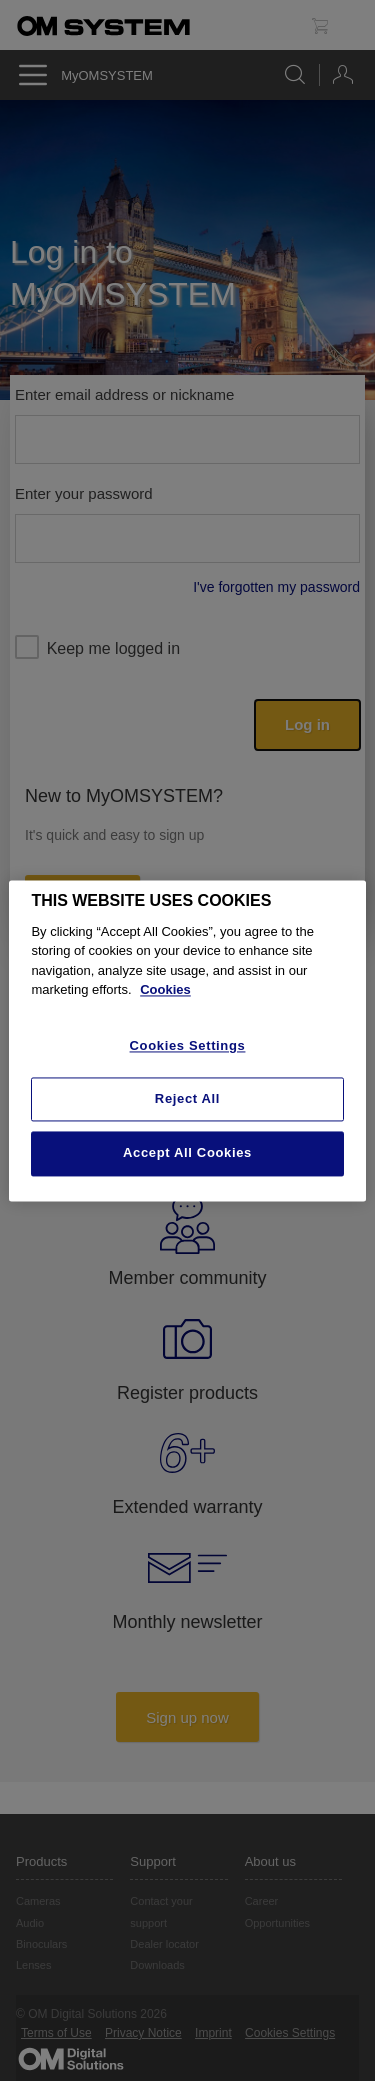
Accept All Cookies (187, 1153)
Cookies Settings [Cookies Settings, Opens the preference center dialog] (188, 1045)
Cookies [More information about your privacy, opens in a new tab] (165, 990)
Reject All (187, 1099)
